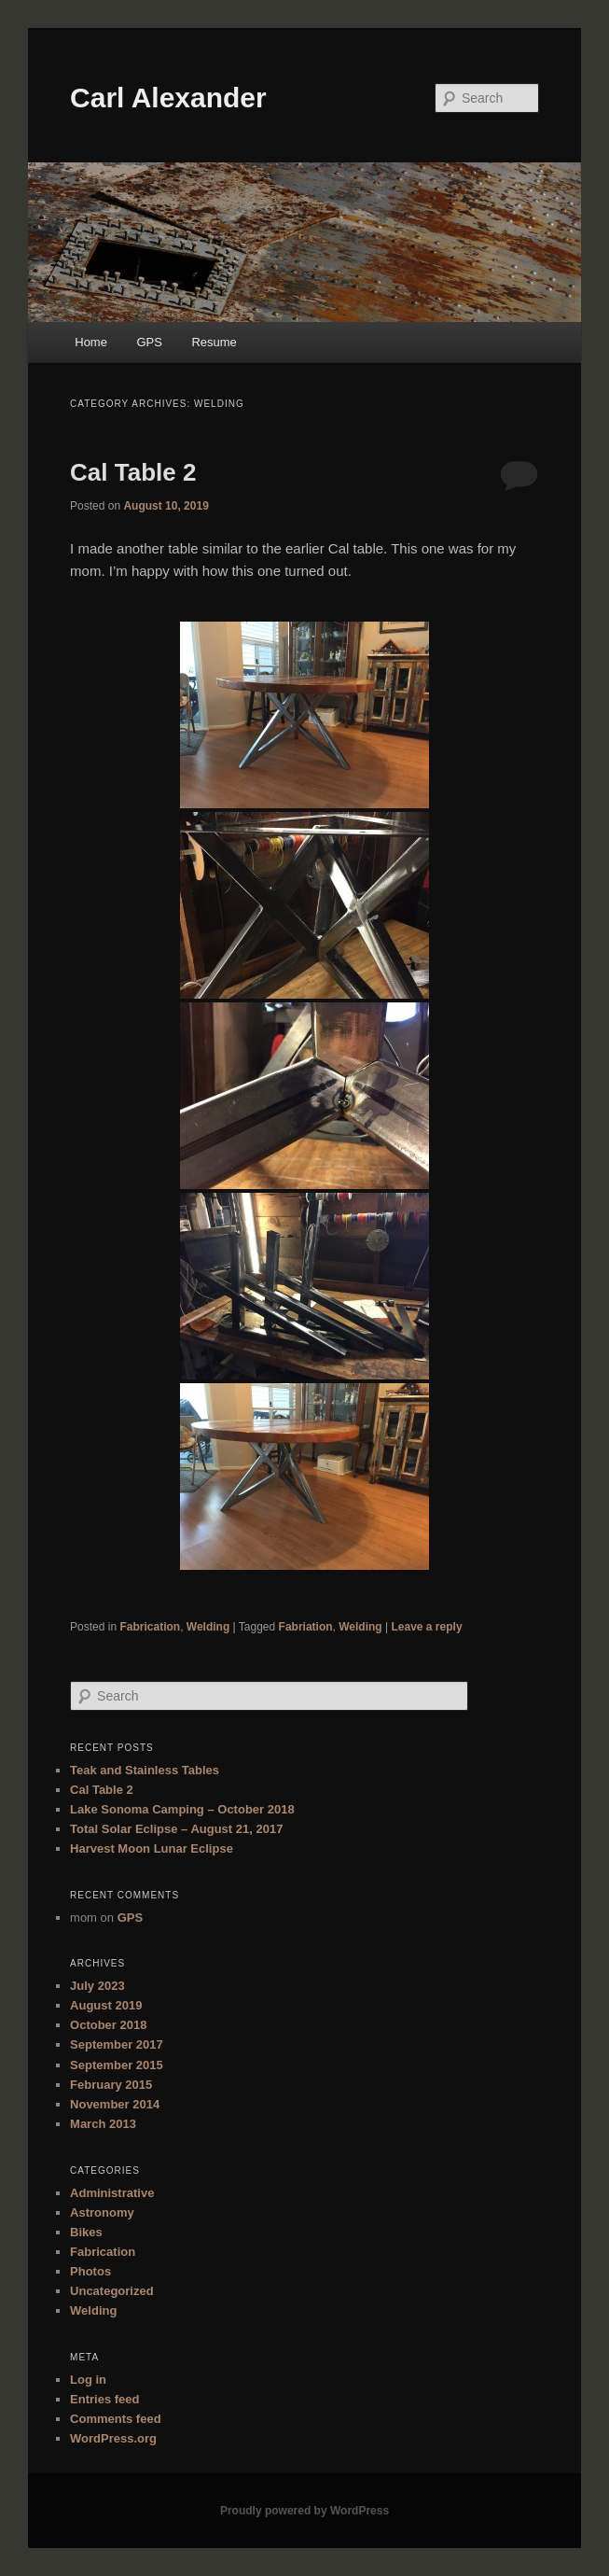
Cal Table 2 (133, 472)
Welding (208, 1626)
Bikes (86, 2232)
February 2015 (111, 2085)
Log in (88, 2380)
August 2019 (106, 2005)
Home (91, 342)
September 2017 (116, 2044)
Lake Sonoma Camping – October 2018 (182, 1809)
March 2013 (103, 2124)
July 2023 (97, 1986)
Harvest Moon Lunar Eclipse (151, 1848)
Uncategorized (112, 2291)
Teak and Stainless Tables (144, 1770)
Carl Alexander (168, 97)
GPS (148, 342)
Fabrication (149, 1626)
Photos (90, 2271)
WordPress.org (113, 2438)
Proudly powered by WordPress (304, 2510)
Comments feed (115, 2419)
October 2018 (108, 2025)
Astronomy (102, 2212)
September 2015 (116, 2065)
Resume (213, 342)
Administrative (112, 2193)
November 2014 (114, 2104)
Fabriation (306, 1626)
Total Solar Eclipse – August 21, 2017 (176, 1829)
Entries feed (104, 2399)
